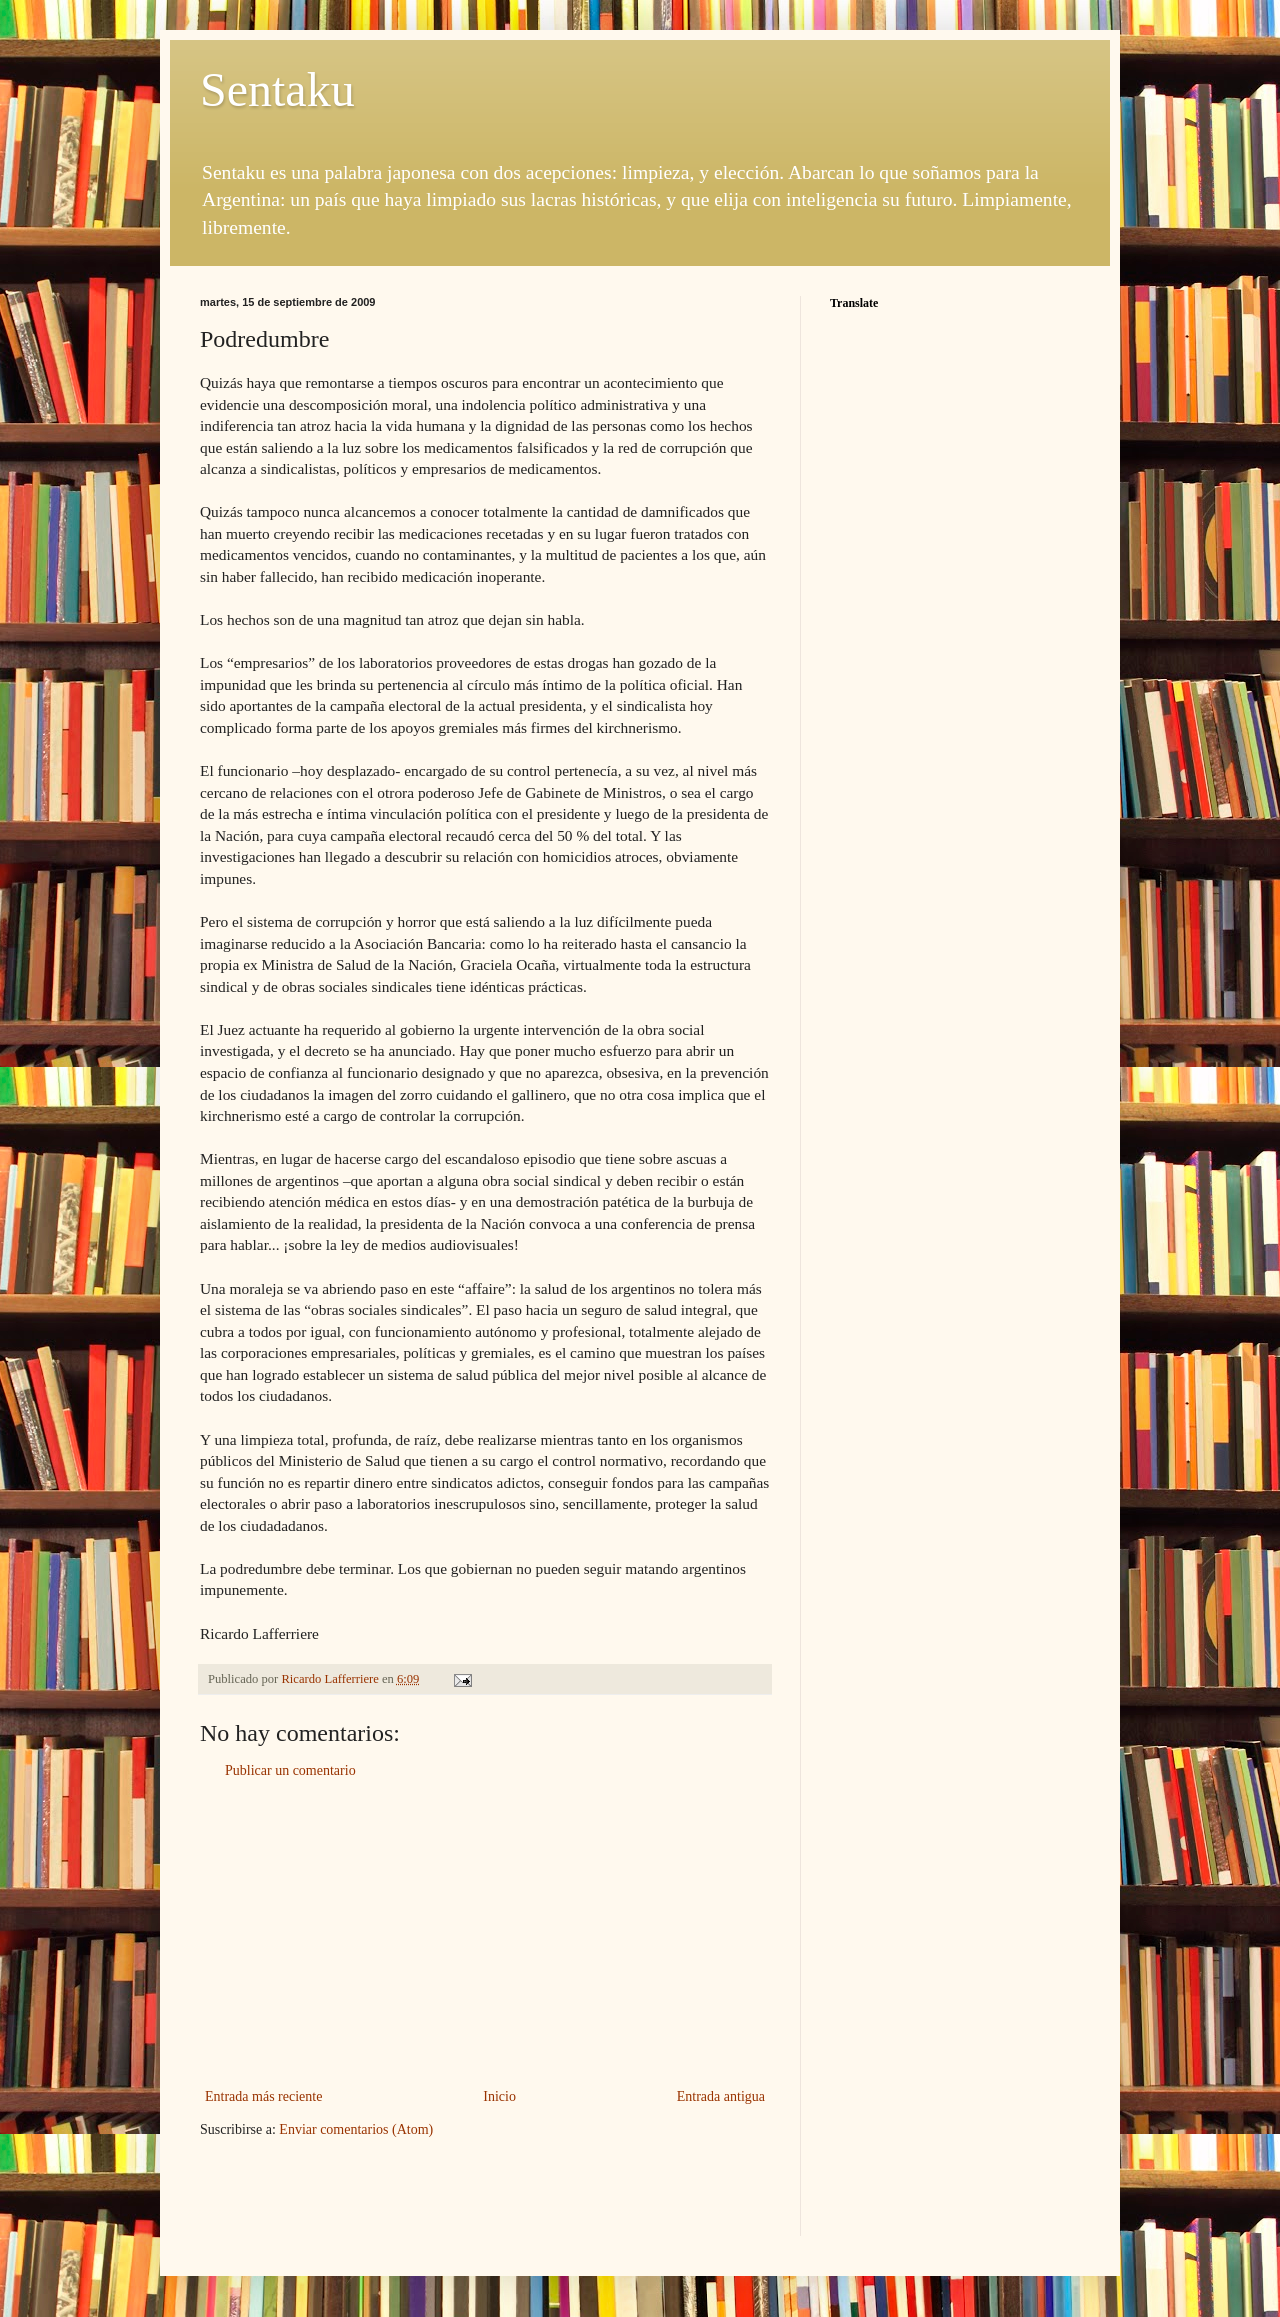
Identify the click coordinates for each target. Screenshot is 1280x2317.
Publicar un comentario (290, 1770)
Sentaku (277, 89)
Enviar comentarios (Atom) (356, 2129)
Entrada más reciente (263, 2096)
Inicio (499, 2096)
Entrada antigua (721, 2096)
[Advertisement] (485, 1934)
